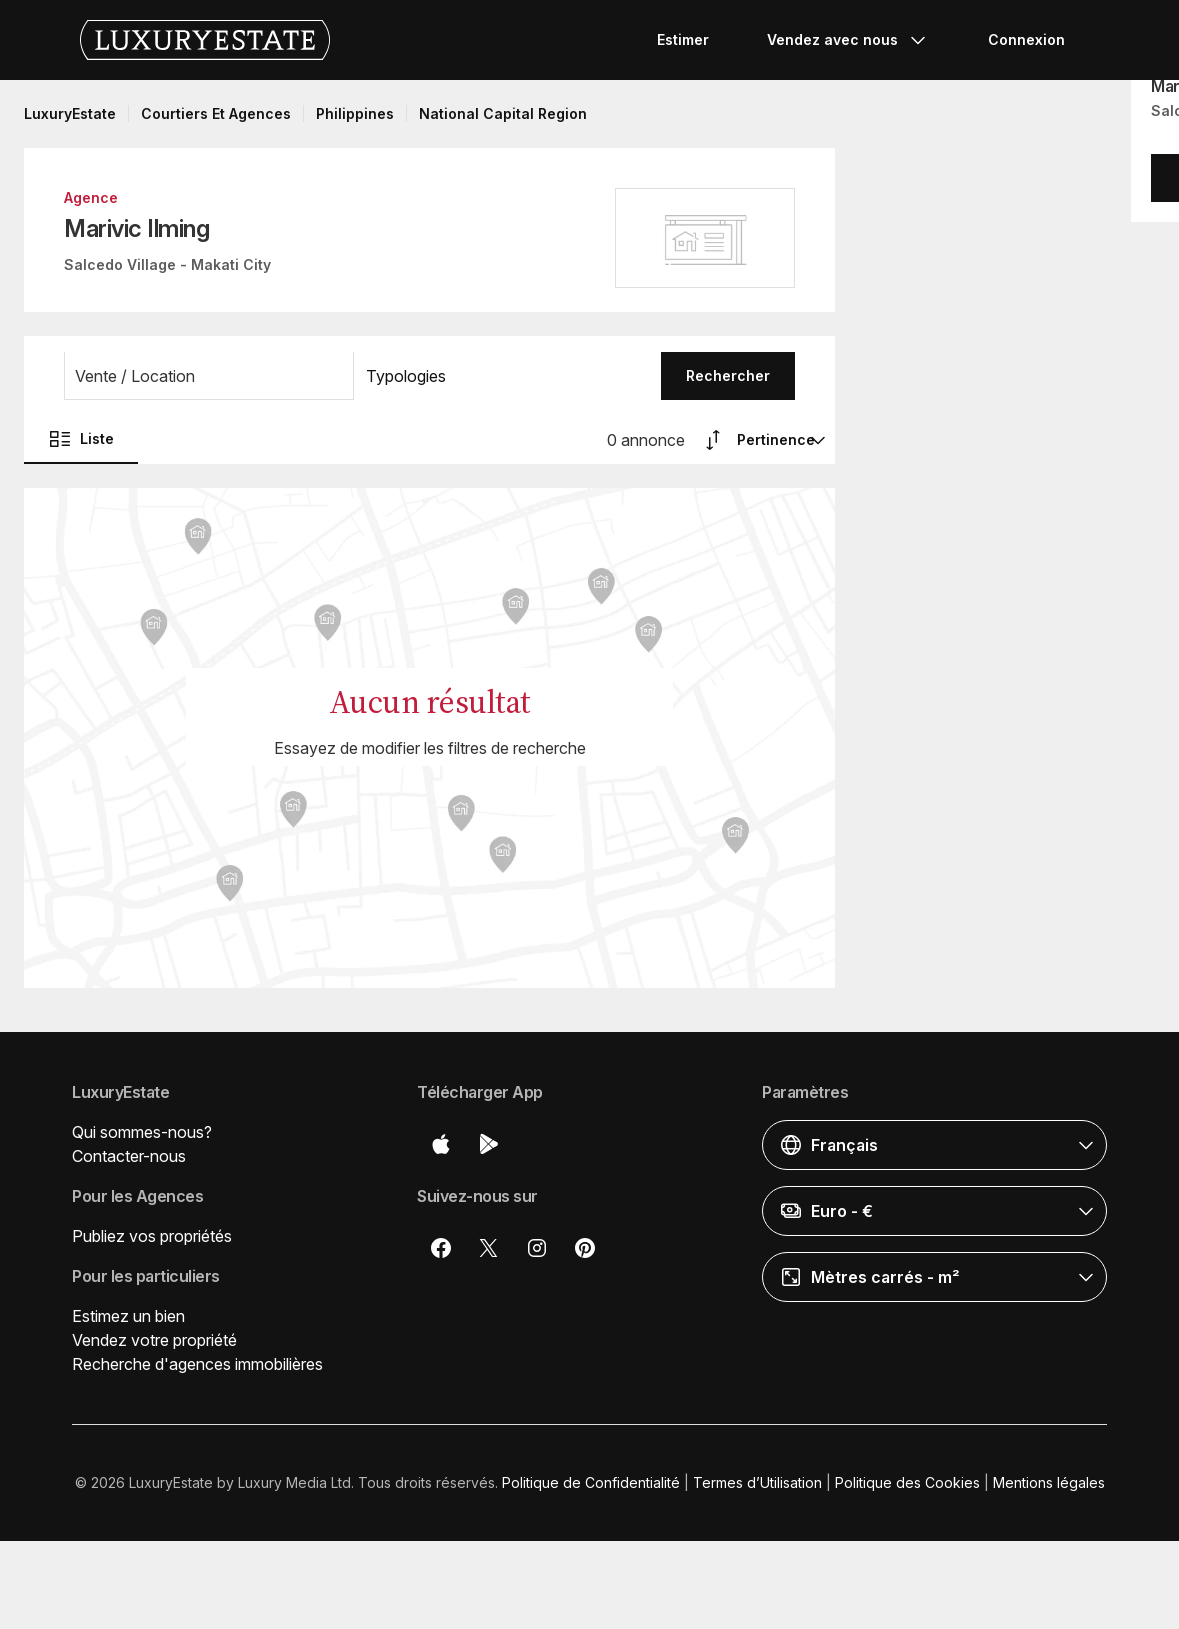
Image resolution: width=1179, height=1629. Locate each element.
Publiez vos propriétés (152, 1236)
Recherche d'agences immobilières (197, 1364)
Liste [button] (81, 439)
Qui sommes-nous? (142, 1132)
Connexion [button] (1026, 39)
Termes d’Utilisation (757, 1482)
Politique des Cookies (907, 1482)
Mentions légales (1049, 1482)
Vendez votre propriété (154, 1340)
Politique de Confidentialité (591, 1482)
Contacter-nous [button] (129, 1156)
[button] (209, 376)
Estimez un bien (128, 1316)
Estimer (683, 39)
